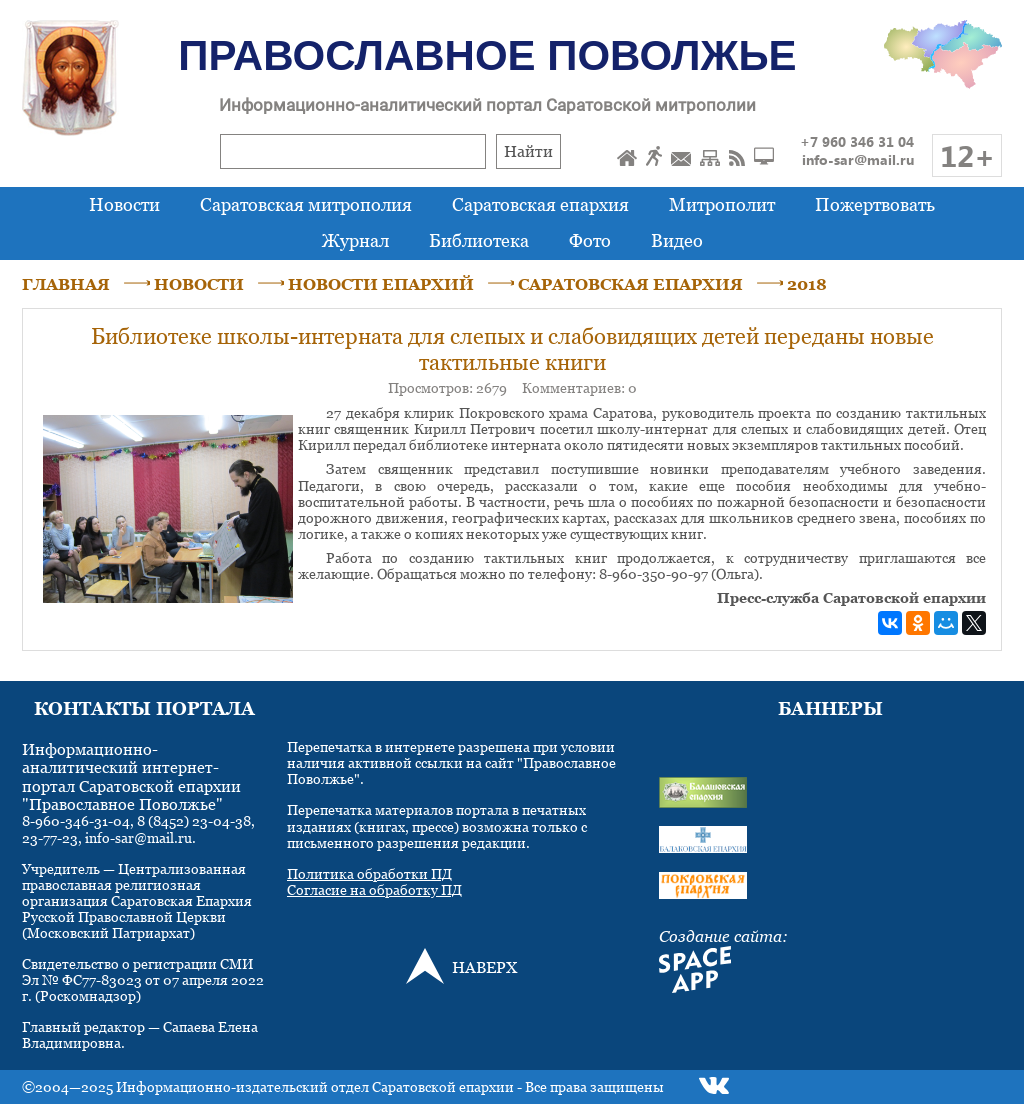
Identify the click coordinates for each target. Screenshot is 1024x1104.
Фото (590, 240)
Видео (677, 240)
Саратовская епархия (540, 204)
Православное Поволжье (487, 55)
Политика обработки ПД (369, 873)
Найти (528, 151)
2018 (807, 284)
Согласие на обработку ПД (374, 889)
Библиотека (479, 240)
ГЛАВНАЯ (66, 284)
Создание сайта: (723, 936)
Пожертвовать (875, 204)
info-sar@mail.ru (858, 159)
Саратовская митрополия (306, 204)
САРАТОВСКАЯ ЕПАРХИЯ (630, 284)
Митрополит (722, 204)
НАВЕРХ (484, 967)
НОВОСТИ (199, 284)
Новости (124, 204)
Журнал (355, 240)
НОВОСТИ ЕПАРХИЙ (381, 284)
